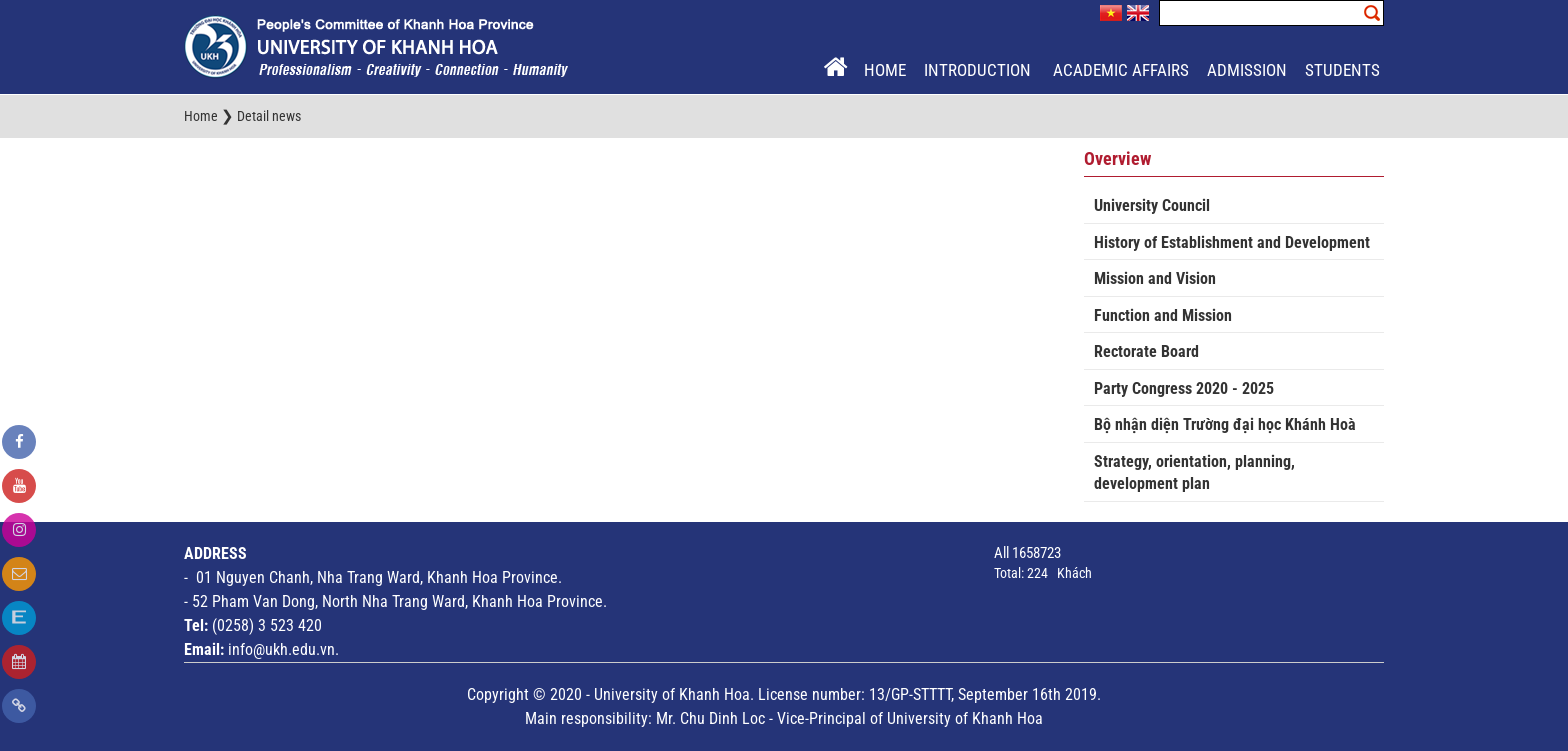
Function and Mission (1163, 315)
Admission (1247, 70)
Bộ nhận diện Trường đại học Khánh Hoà (1225, 424)
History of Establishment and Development (1232, 242)
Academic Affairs (1121, 70)
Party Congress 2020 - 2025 (1184, 388)
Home (885, 70)
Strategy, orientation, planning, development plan (1194, 473)
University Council (1152, 205)
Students (1342, 70)
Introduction (979, 70)
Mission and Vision (1155, 278)
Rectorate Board (1146, 351)
